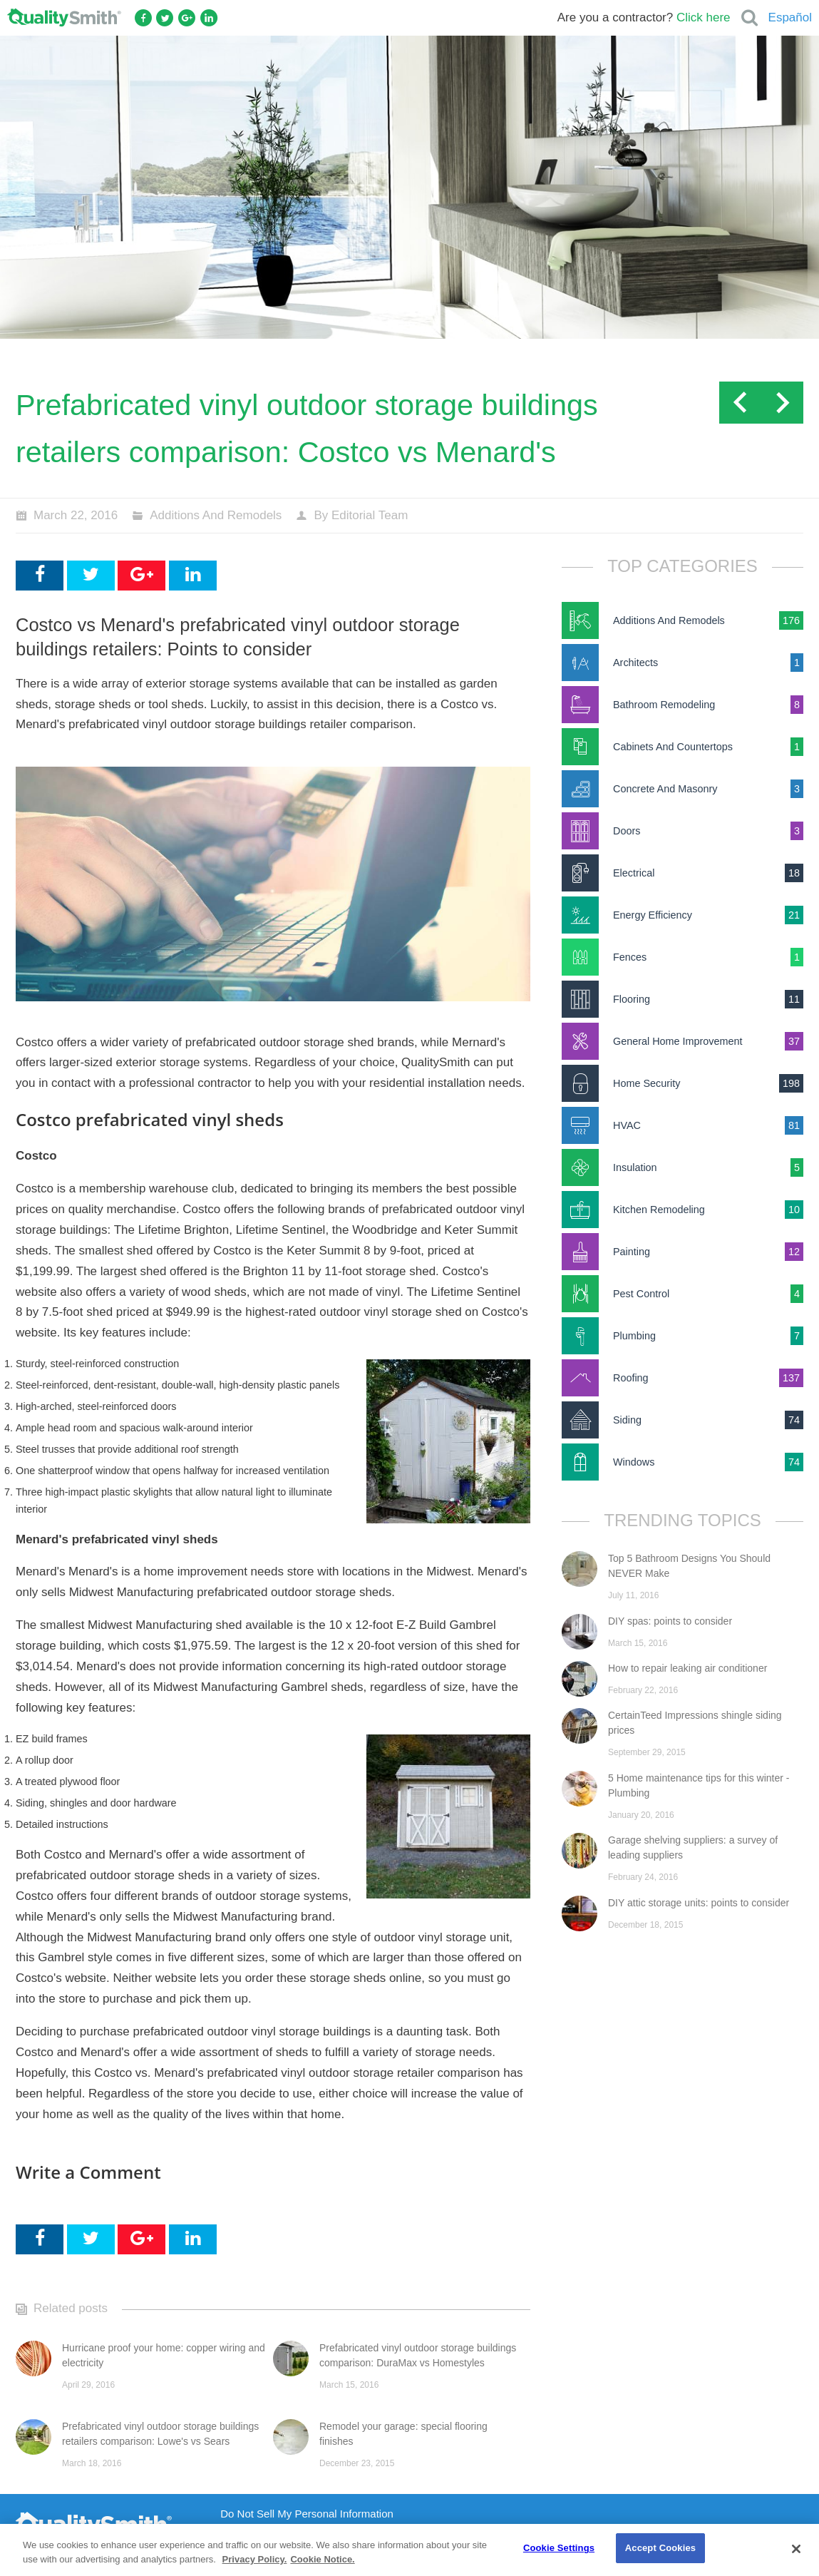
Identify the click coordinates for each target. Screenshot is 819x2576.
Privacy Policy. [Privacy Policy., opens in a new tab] (254, 2559)
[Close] (796, 2549)
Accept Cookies (660, 2547)
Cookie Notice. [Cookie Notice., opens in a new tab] (322, 2559)
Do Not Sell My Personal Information (306, 2514)
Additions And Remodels (216, 515)
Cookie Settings (558, 2547)
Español (790, 17)
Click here (703, 17)
